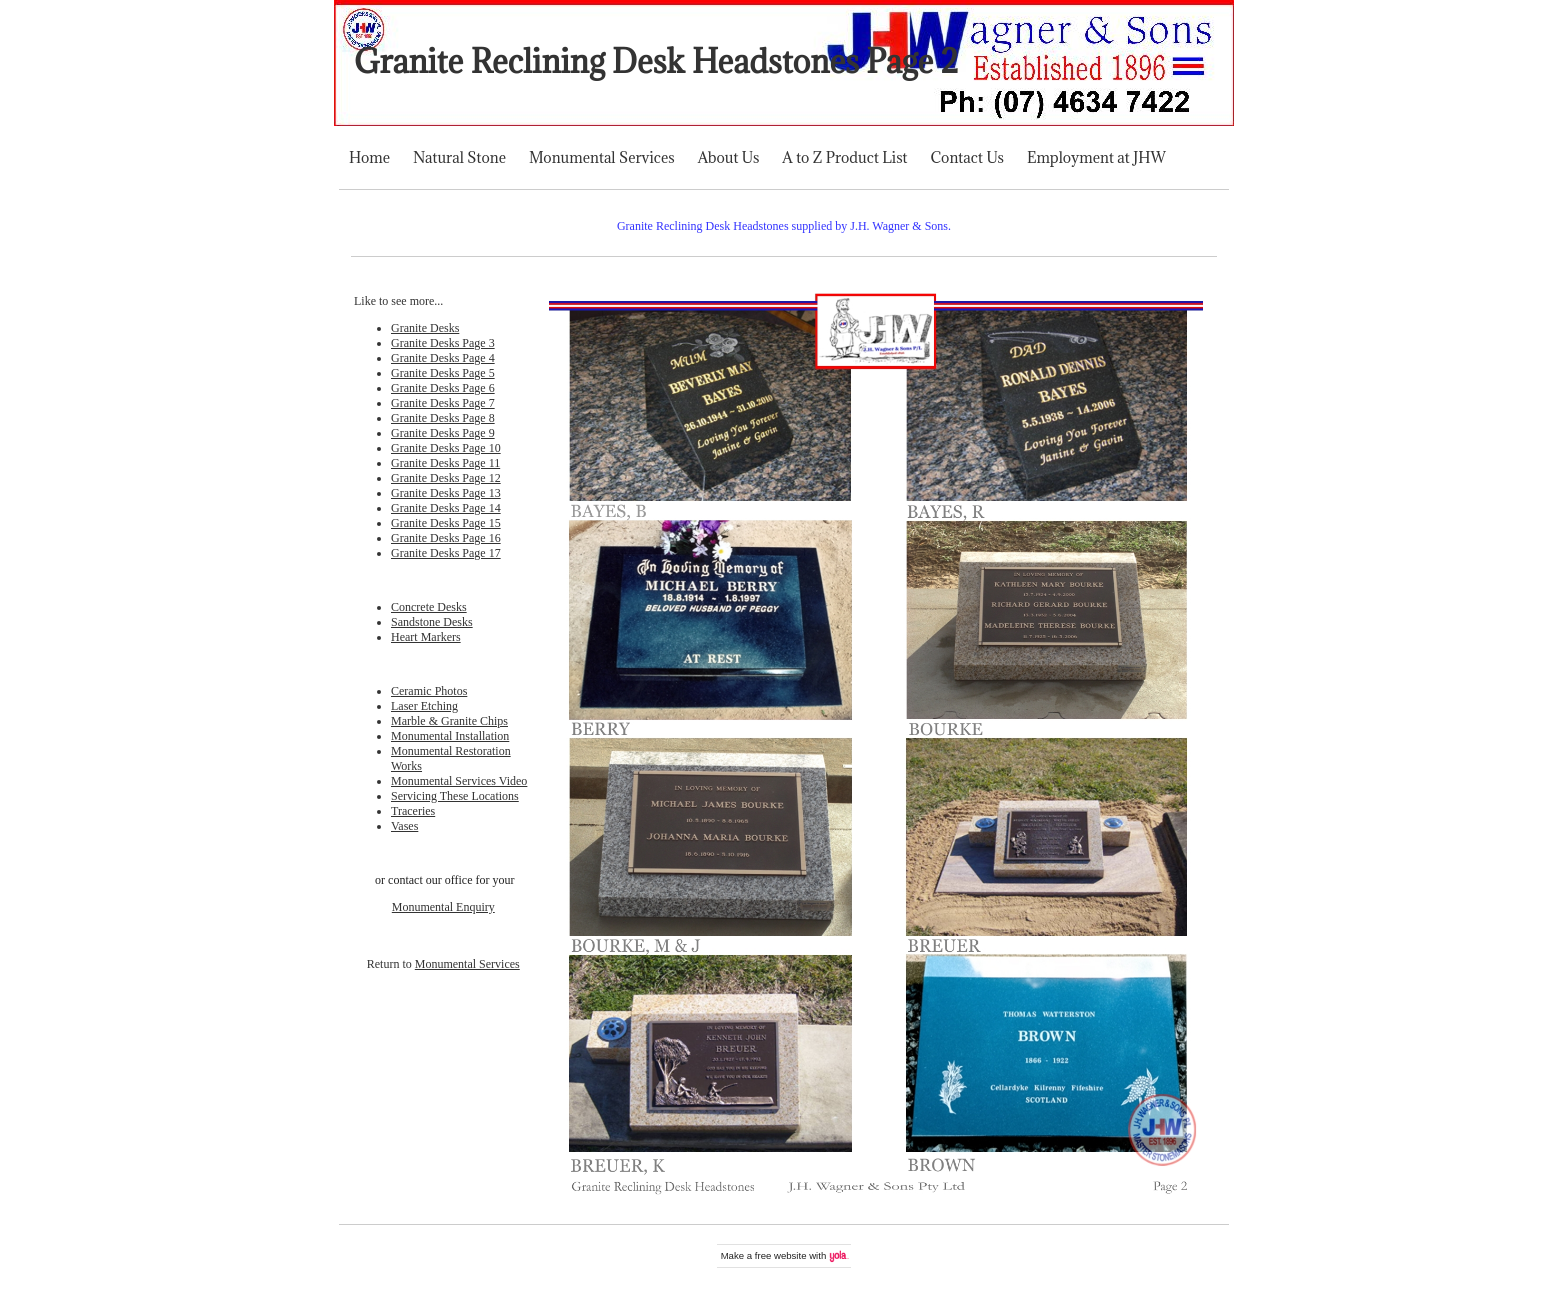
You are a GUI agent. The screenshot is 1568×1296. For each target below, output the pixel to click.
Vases (404, 826)
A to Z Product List (844, 157)
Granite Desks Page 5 (443, 373)
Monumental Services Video (459, 781)
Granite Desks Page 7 (443, 403)
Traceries (413, 811)
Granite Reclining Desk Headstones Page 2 (656, 61)
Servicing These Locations (455, 796)
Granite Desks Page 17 (446, 553)
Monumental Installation (450, 736)
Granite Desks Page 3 (443, 343)
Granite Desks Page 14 (446, 508)
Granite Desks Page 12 (446, 478)
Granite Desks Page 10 (446, 448)
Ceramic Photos (429, 691)
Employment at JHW (1096, 157)
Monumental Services (602, 157)
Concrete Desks (429, 607)
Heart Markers (426, 637)
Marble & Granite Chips (449, 721)
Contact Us (967, 157)
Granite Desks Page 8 (443, 418)
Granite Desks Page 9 (443, 433)
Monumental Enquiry (443, 907)
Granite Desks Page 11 (445, 463)
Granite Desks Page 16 (446, 538)
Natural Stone (459, 157)
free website (781, 1255)
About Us (729, 157)
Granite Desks (425, 328)
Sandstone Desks (432, 622)
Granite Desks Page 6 (443, 388)
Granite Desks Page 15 (446, 523)
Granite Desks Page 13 (446, 493)
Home (369, 157)
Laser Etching (424, 706)
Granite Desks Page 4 (443, 358)
